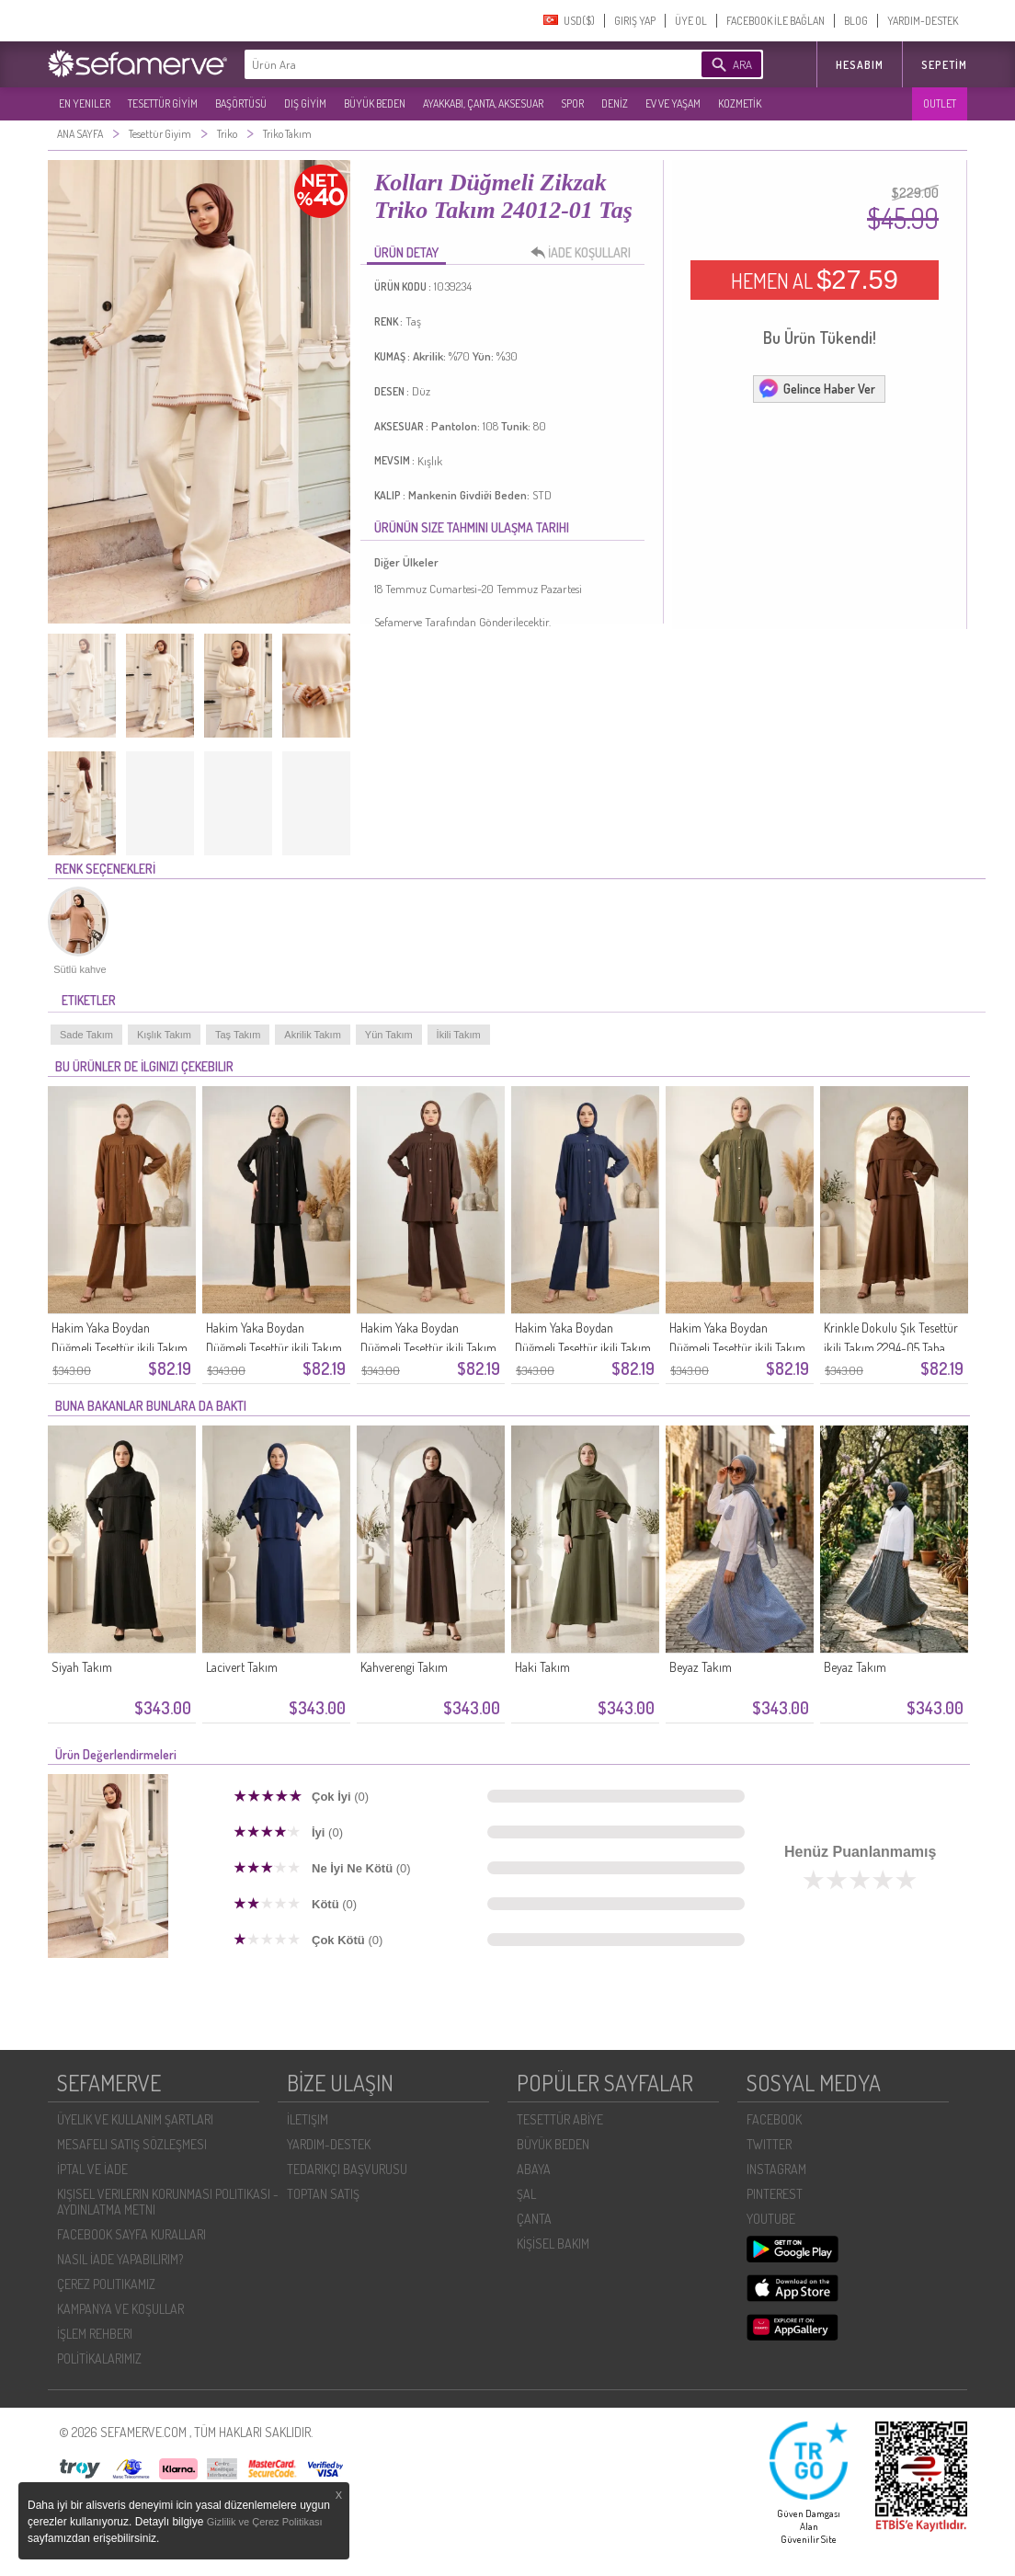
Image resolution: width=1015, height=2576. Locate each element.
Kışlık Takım (164, 1034)
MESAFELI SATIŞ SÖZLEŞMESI (132, 2144)
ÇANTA (534, 2219)
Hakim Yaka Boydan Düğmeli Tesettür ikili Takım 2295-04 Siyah (274, 1348)
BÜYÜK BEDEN (374, 103)
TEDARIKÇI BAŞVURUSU (347, 2169)
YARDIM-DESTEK (922, 21)
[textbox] (445, 64)
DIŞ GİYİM (305, 103)
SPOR (572, 103)
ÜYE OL (691, 21)
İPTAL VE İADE (92, 2169)
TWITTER (769, 2144)
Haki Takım (542, 1667)
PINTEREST (775, 2194)
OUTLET (939, 103)
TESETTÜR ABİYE (560, 2119)
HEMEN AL (814, 279)
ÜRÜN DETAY (406, 252)
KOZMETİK (739, 103)
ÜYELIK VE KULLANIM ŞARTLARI (135, 2119)
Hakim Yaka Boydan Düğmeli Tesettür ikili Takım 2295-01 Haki (737, 1348)
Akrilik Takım (312, 1034)
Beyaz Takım (700, 1667)
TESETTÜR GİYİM (163, 103)
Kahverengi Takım (404, 1667)
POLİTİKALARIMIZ (99, 2358)
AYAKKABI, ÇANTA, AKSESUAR (483, 103)
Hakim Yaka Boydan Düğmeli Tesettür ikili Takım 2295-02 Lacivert (583, 1348)
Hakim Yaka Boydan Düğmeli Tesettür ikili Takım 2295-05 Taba (119, 1348)
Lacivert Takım (242, 1667)
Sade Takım (86, 1034)
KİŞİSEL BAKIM (553, 2243)
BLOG (856, 21)
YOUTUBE (771, 2219)
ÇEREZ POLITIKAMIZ (106, 2284)
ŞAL (526, 2194)
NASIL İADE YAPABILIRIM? (120, 2259)
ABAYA (534, 2169)
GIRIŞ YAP (635, 21)
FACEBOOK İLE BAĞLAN (775, 21)
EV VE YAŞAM (673, 103)
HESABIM (860, 65)
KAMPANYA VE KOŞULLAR (120, 2309)
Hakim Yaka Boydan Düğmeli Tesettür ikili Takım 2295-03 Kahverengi (428, 1348)
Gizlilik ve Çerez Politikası (265, 2521)
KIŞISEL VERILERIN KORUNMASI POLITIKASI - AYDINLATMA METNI (168, 2201)
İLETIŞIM (307, 2119)
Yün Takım (389, 1034)
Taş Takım (237, 1034)
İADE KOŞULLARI (586, 253)
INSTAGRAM (776, 2169)
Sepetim (944, 65)
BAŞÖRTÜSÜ (241, 103)
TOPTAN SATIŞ (323, 2194)
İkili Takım (459, 1034)
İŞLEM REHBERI (94, 2333)
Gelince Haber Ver (816, 388)
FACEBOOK (774, 2119)
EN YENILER (84, 103)
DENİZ (614, 103)
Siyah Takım (81, 1667)
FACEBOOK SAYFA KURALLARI (131, 2234)
